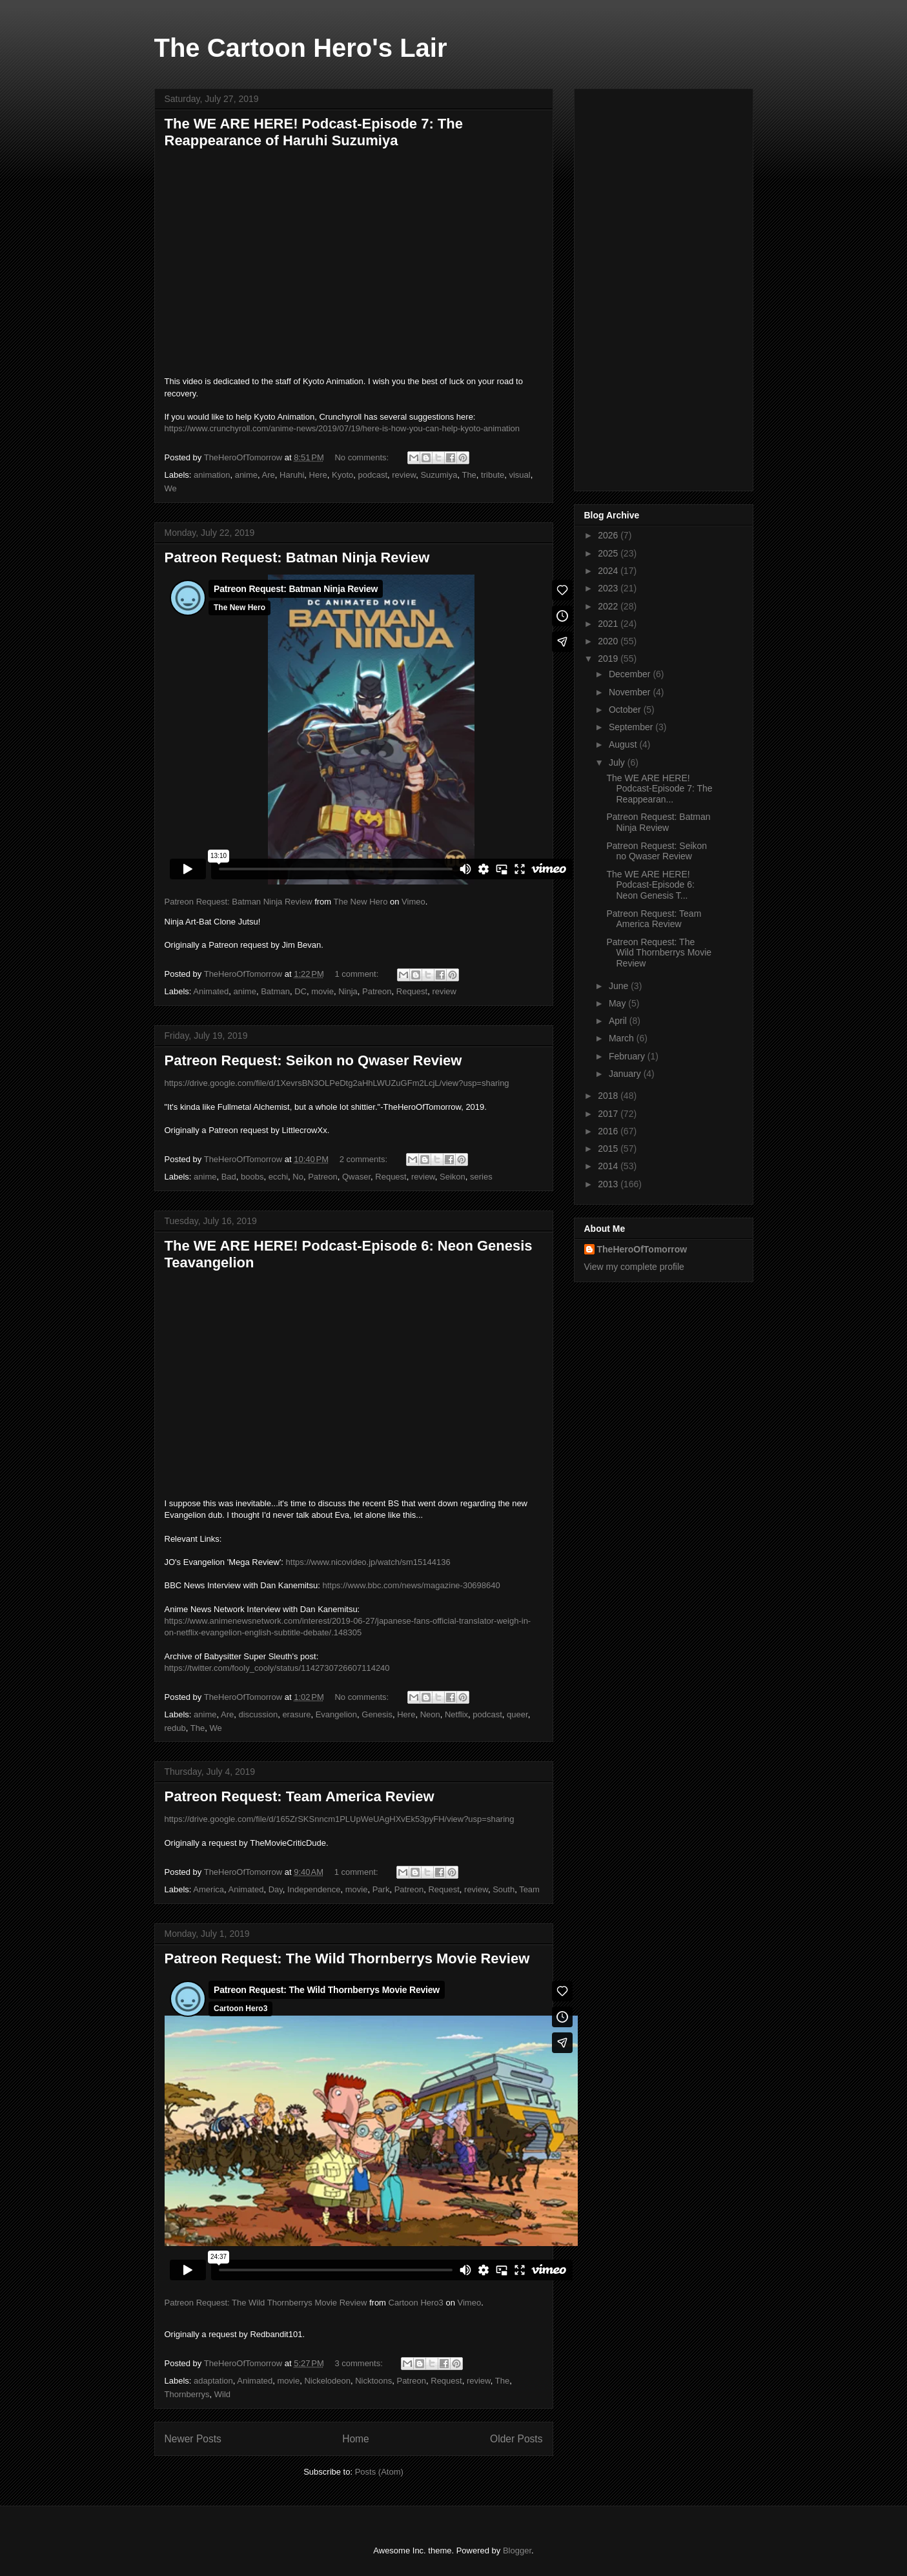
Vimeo (413, 901)
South (504, 1889)
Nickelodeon (327, 2381)
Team (529, 1889)
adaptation (213, 2381)
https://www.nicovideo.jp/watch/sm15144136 (368, 1562)
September (632, 727)
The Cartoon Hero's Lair (300, 48)
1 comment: (357, 974)
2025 (609, 553)
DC (300, 991)
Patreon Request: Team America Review (299, 1796)
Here (318, 475)
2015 (609, 1148)
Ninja (348, 991)
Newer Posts (193, 2438)
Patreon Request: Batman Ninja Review (297, 557)
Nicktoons (373, 2381)
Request (411, 991)
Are (268, 475)
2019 (609, 658)
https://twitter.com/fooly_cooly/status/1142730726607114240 (277, 1668)
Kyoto (342, 475)
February (628, 1056)
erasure (296, 1714)
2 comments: (365, 1159)
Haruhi (292, 475)
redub (175, 1728)
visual (519, 475)
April (619, 1021)
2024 (609, 571)
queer (517, 1714)
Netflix (456, 1714)
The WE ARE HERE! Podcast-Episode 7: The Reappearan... (659, 789)
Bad (228, 1176)
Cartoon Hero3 (416, 2302)
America (208, 1889)
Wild (222, 2394)
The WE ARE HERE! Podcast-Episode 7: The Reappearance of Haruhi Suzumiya (314, 132)
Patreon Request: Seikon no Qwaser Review (313, 1060)
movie (322, 991)
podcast (373, 475)
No (297, 1176)
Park (381, 1889)
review (404, 475)
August (624, 744)
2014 (609, 1166)
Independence (313, 1889)
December (631, 674)
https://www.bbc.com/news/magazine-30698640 (411, 1585)
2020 (609, 641)
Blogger (517, 2550)
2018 (609, 1095)
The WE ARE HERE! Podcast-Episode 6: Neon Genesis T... (650, 885)
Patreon (377, 991)
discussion (258, 1714)
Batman (275, 991)
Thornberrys (187, 2394)
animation (212, 475)
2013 (609, 1184)
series (481, 1176)
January (626, 1073)
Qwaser (356, 1176)
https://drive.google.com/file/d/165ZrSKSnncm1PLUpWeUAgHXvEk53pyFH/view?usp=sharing (340, 1819)
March (623, 1038)
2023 (609, 588)
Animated (211, 991)
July (618, 762)
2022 (609, 606)
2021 (609, 623)
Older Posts (516, 2438)
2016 (609, 1131)
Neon (430, 1714)
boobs (252, 1176)
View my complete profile (634, 1267)
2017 (609, 1114)
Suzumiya (438, 475)
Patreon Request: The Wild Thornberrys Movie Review (347, 1958)
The (469, 475)
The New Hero (361, 901)
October (626, 709)
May (618, 1003)
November (631, 692)
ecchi (278, 1176)
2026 (609, 535)
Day (276, 1889)
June (620, 986)
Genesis (377, 1714)
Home (355, 2438)
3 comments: (359, 2363)
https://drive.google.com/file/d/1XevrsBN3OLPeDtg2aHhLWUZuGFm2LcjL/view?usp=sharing (337, 1083)
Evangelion (336, 1714)
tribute (492, 475)
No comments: (362, 457)
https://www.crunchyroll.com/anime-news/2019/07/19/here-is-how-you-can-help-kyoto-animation (342, 428)
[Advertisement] (663, 287)
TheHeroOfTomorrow (642, 1249)
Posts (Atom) (379, 2472)
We (171, 488)
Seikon (452, 1176)
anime (246, 475)
